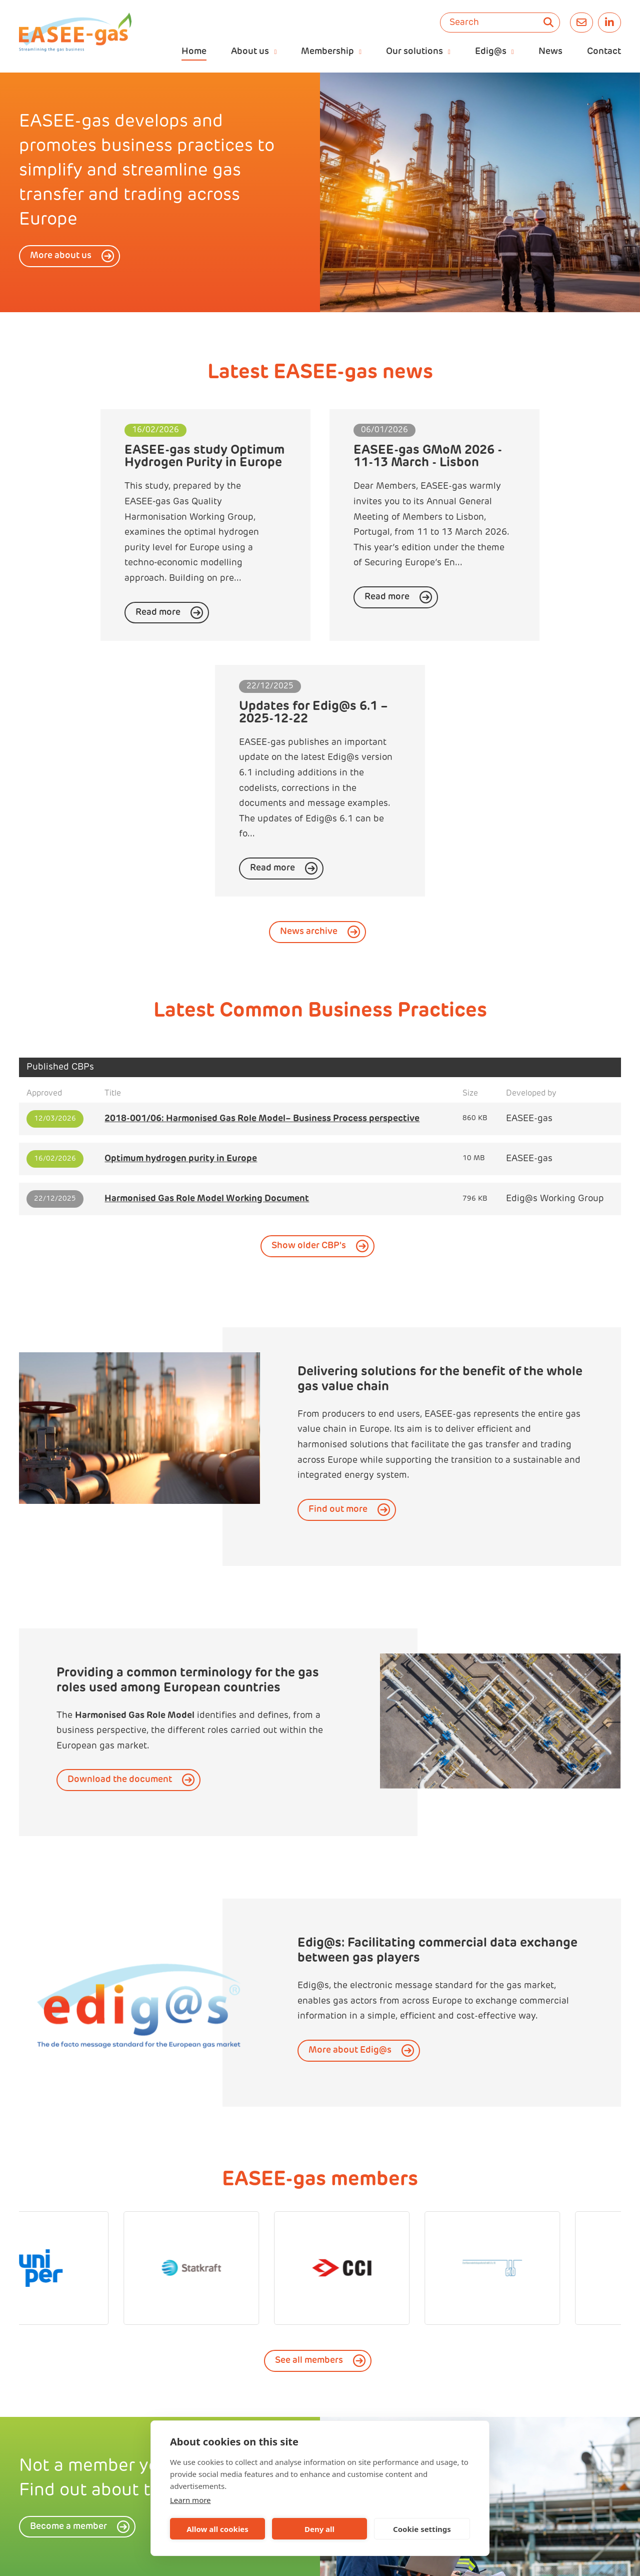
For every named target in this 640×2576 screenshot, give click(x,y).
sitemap (399, 2557)
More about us (61, 256)
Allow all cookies (217, 2529)
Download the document (120, 1553)
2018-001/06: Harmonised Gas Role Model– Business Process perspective (262, 892)
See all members (309, 2133)
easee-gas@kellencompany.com (269, 2557)
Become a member (68, 2299)
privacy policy (354, 2557)
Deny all (319, 2529)
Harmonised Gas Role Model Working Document (206, 972)
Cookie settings (422, 2529)
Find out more (338, 1282)
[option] (480, 192)
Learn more (190, 2500)
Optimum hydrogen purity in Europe (180, 932)
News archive (309, 704)
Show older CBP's (309, 1019)
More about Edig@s (350, 1824)
